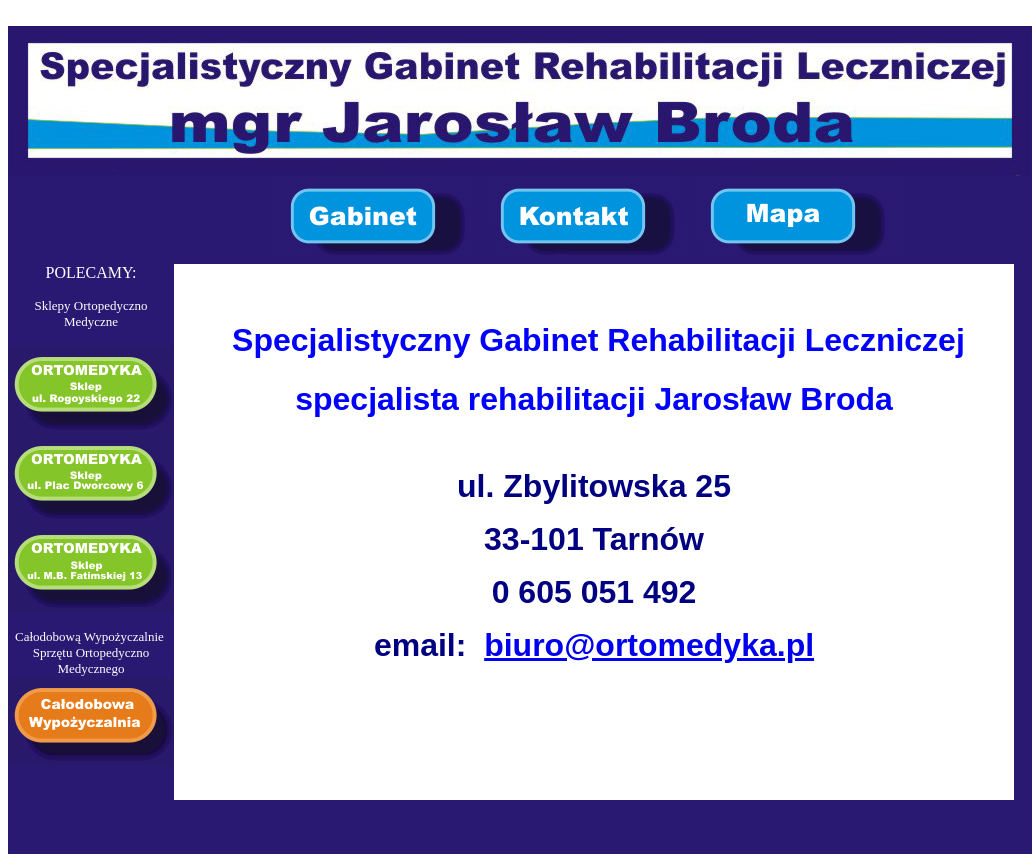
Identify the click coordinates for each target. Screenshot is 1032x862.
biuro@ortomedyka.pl (649, 645)
